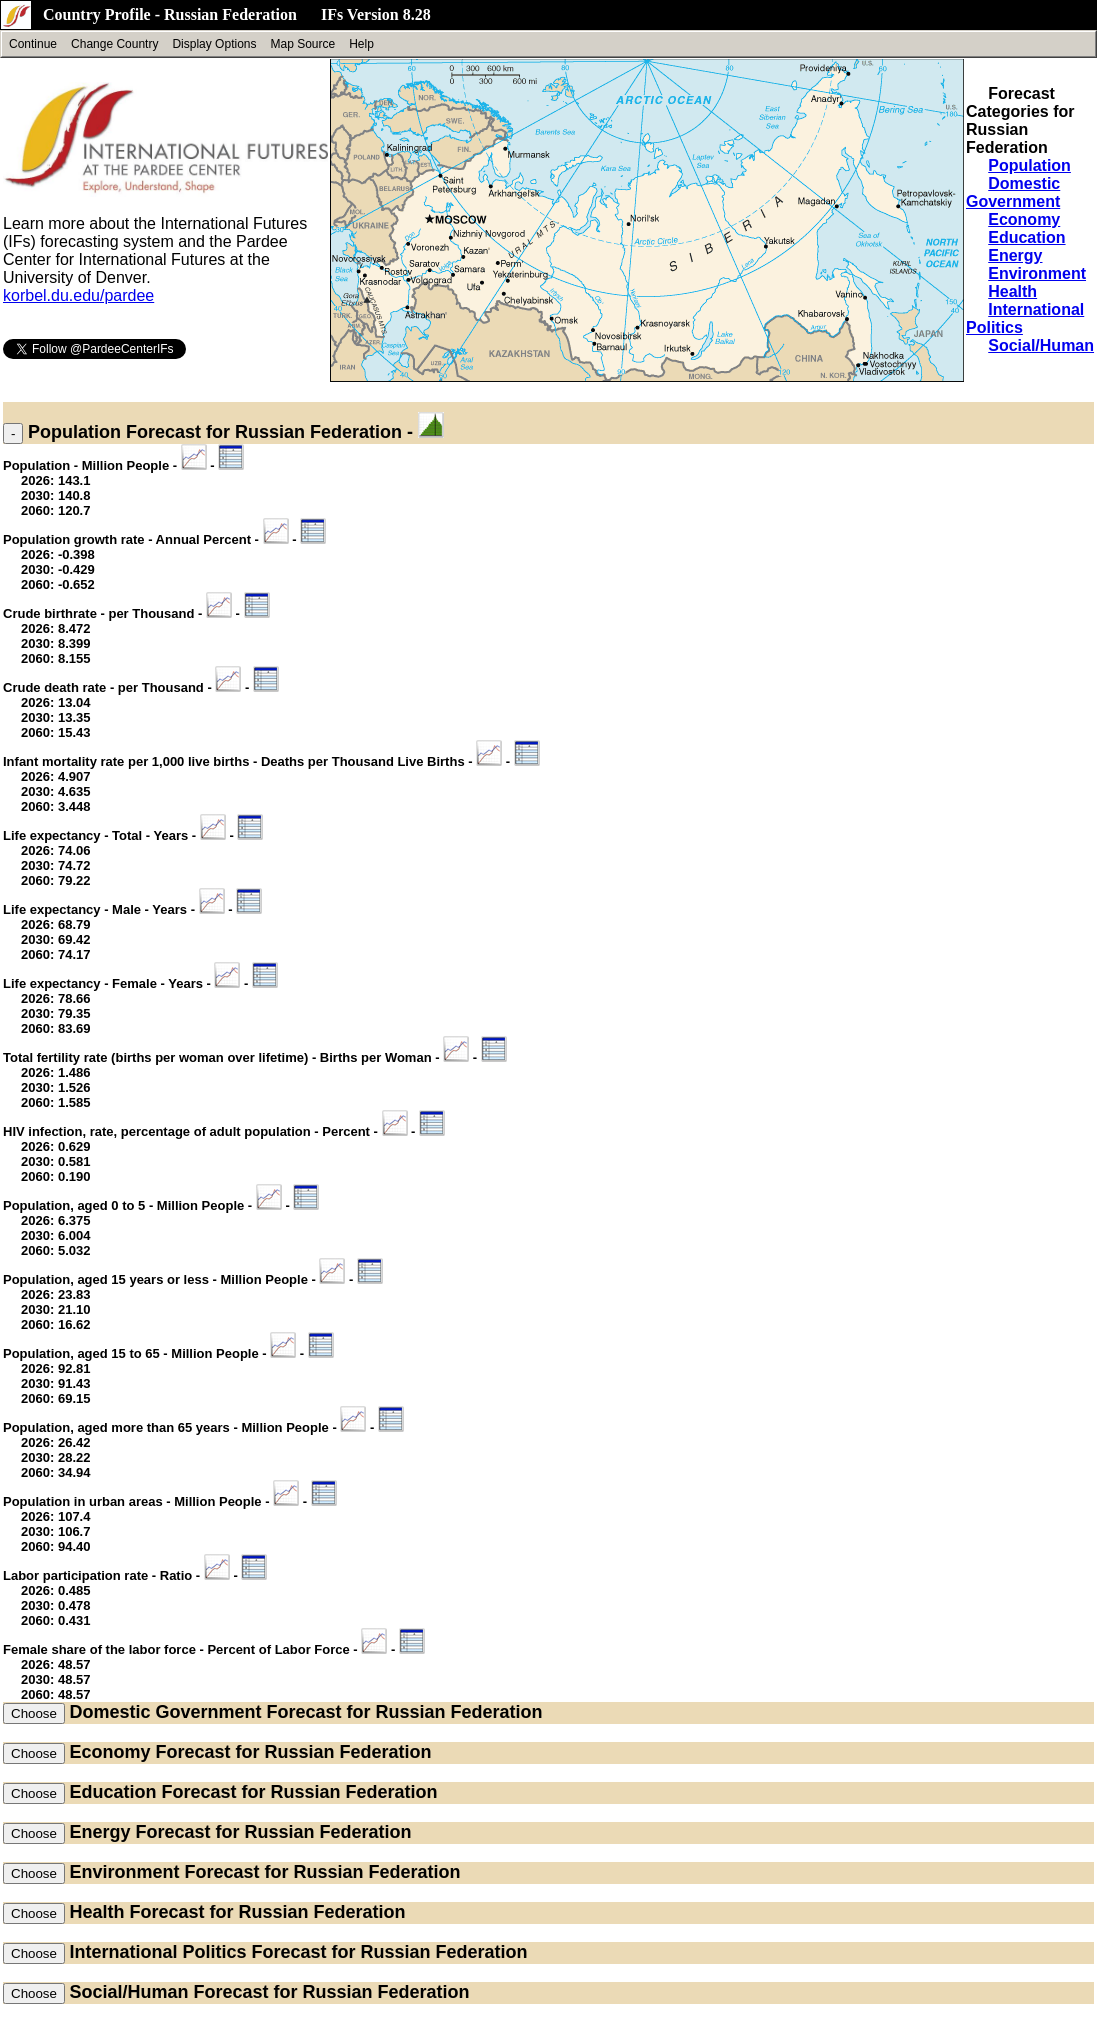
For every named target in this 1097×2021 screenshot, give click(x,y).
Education (1026, 237)
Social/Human (1041, 345)
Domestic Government (1013, 192)
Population (1029, 165)
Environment (1037, 273)
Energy (1015, 255)
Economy (1024, 219)
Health (1012, 291)
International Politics (157, 1952)
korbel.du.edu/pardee (78, 295)
